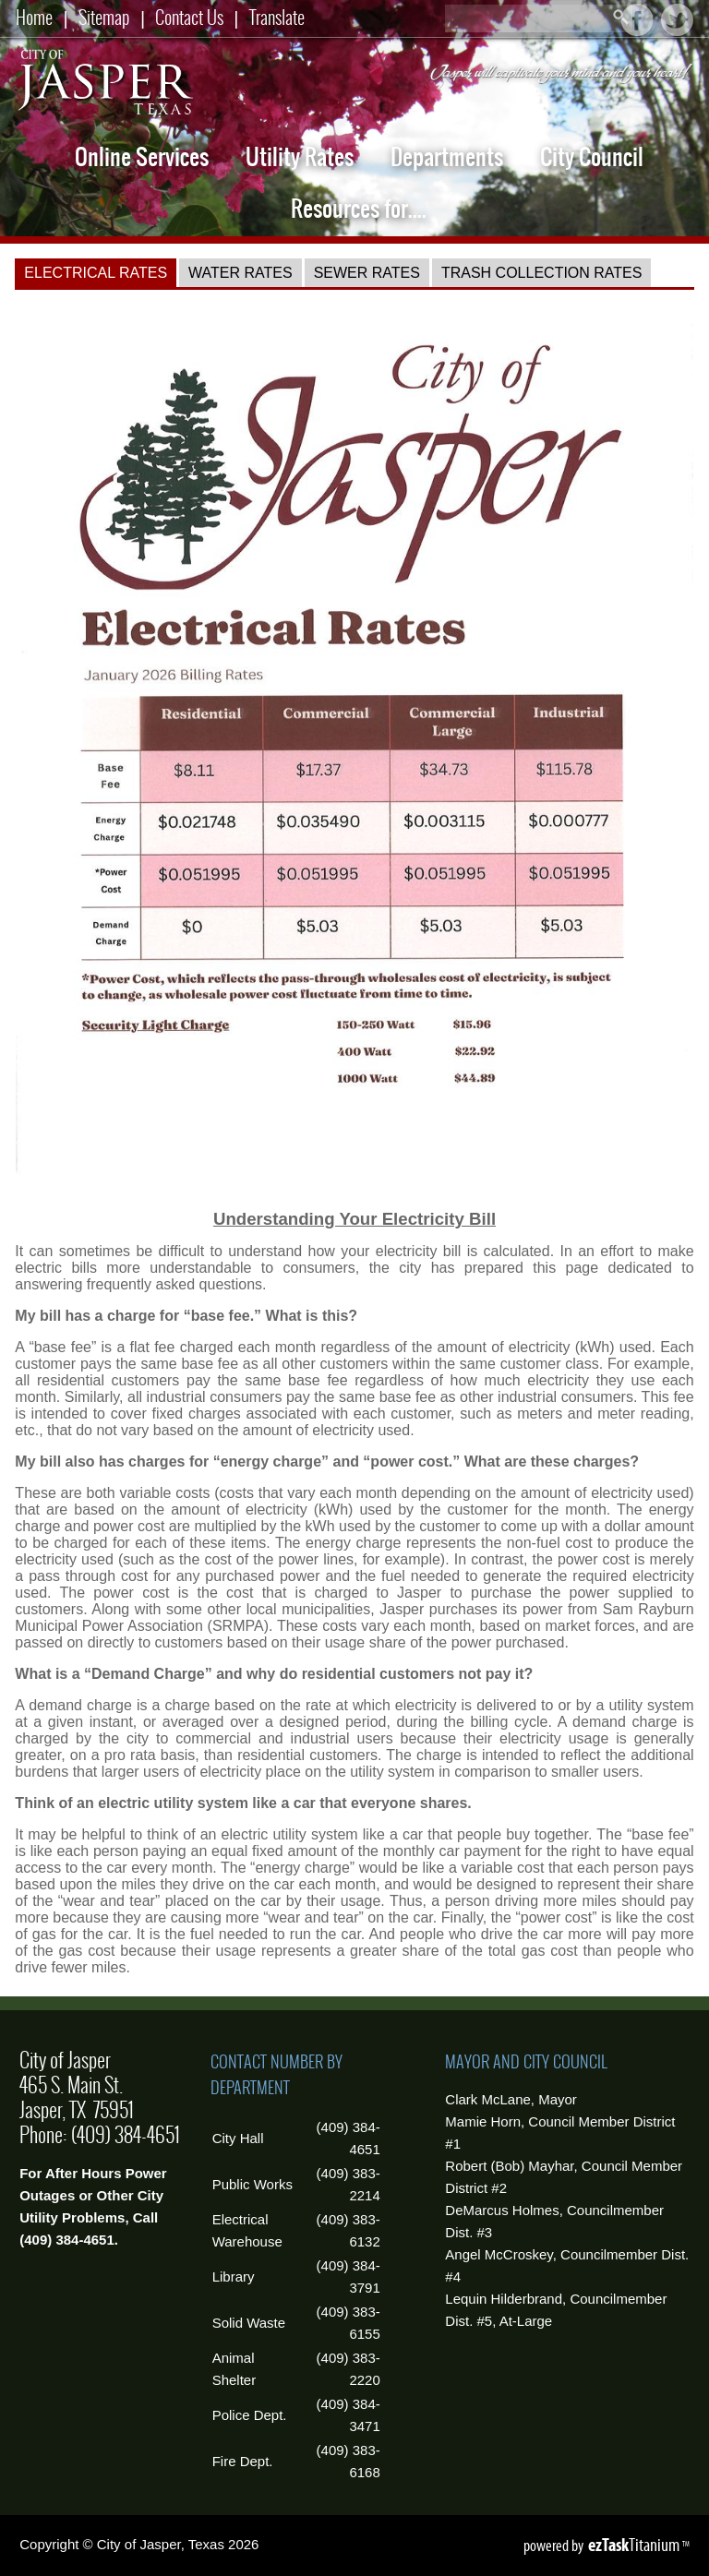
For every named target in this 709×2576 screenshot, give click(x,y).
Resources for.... (359, 208)
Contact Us (189, 17)
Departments (447, 157)
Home (34, 17)
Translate (277, 17)
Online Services (142, 157)
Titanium (635, 2545)
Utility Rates (300, 157)
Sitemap (104, 17)
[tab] (95, 272)
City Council (591, 157)
